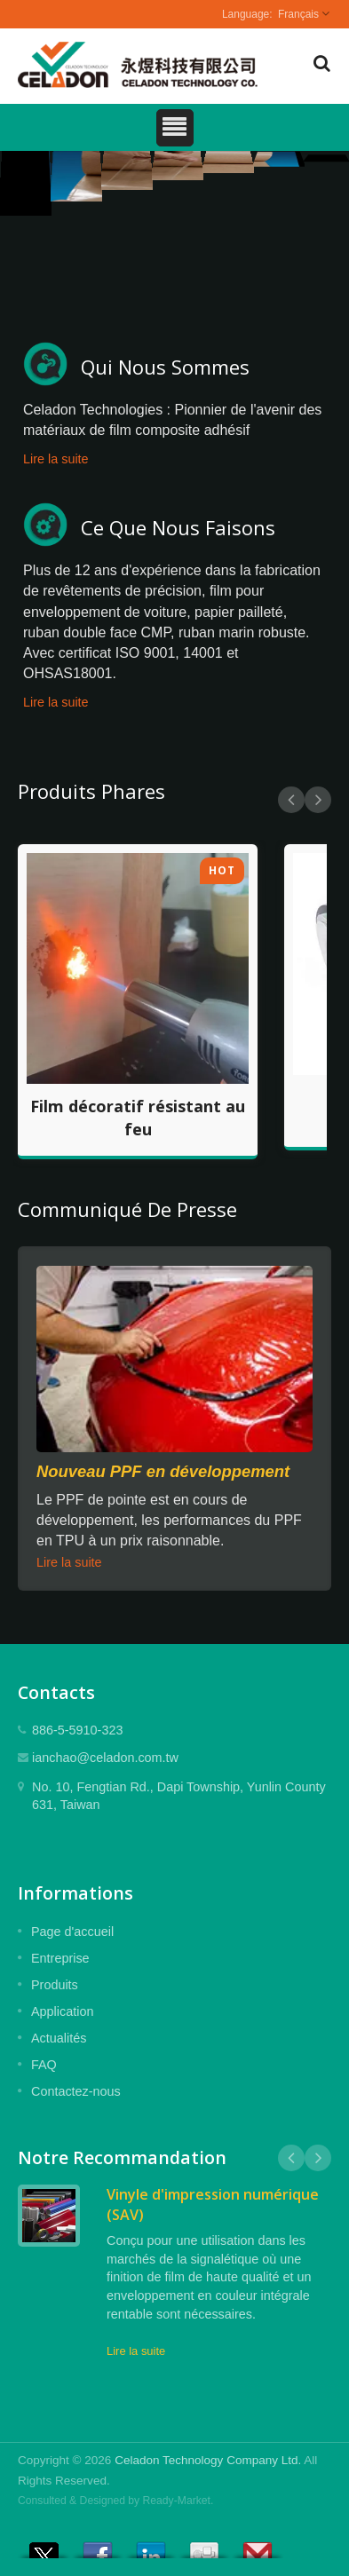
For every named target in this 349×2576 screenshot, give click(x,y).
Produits (54, 1985)
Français (298, 14)
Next (318, 799)
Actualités (58, 2038)
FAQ (44, 2065)
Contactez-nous (76, 2091)
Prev (291, 799)
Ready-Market (176, 2500)
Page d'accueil (72, 1931)
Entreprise (60, 1958)
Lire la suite (56, 459)
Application (62, 2011)
